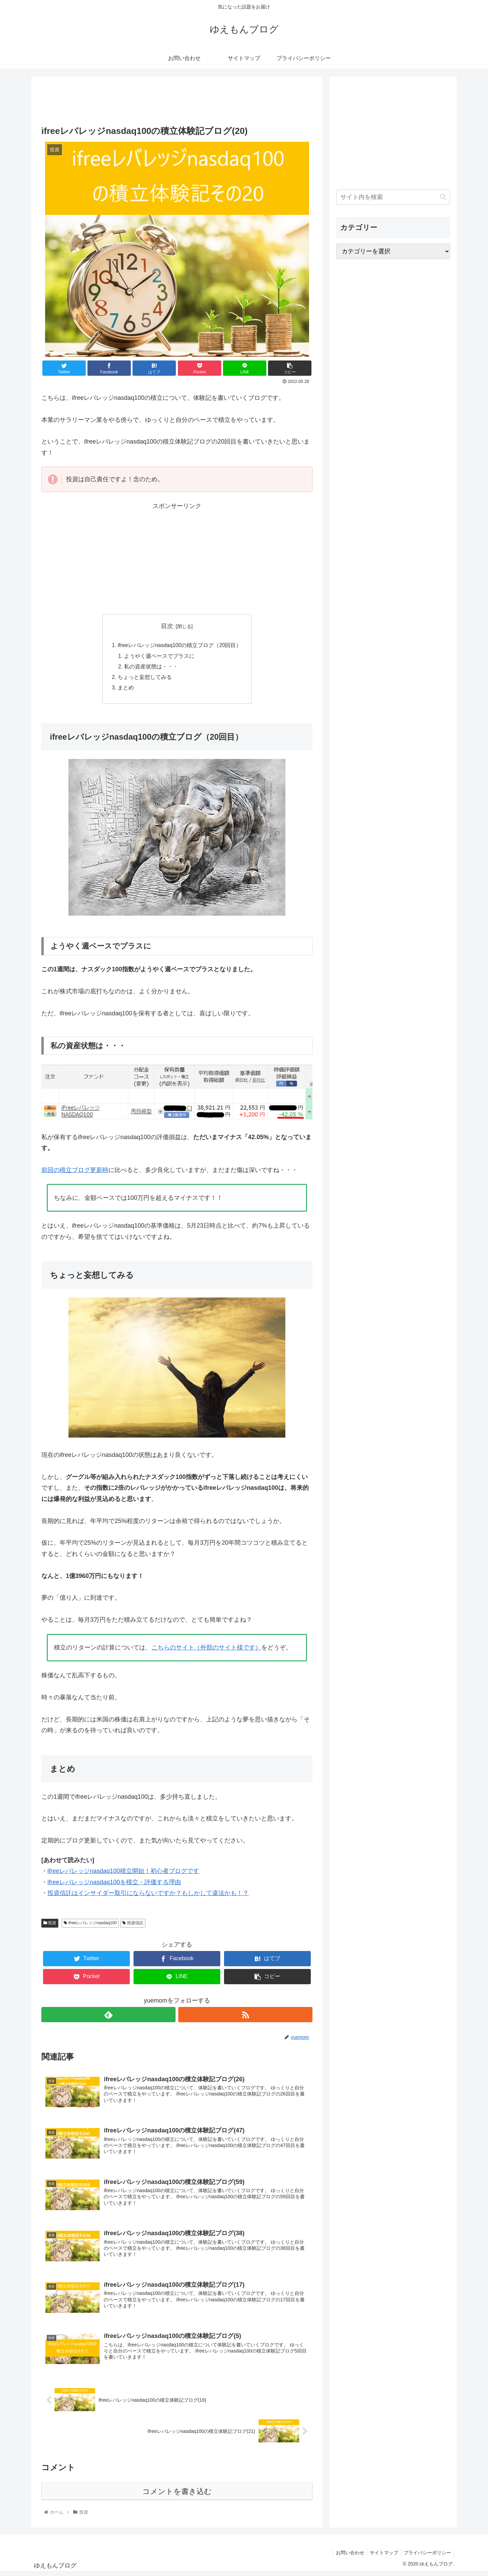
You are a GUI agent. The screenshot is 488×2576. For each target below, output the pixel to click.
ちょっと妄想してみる (144, 679)
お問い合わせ (346, 2557)
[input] (393, 197)
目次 (167, 626)
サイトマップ (381, 2557)
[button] (443, 197)
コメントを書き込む (177, 2495)
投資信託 (132, 1925)
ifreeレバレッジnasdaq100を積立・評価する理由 (114, 1884)
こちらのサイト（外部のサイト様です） (206, 1649)
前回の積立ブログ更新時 (74, 1172)
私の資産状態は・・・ (151, 668)
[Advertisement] (176, 99)
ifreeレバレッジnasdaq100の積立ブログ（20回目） (179, 646)
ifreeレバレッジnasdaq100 (90, 1925)
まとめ (125, 690)
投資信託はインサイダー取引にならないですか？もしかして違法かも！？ (148, 1895)
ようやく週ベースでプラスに (159, 657)
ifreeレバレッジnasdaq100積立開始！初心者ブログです (123, 1873)
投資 (49, 1925)
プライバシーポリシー (426, 2557)
